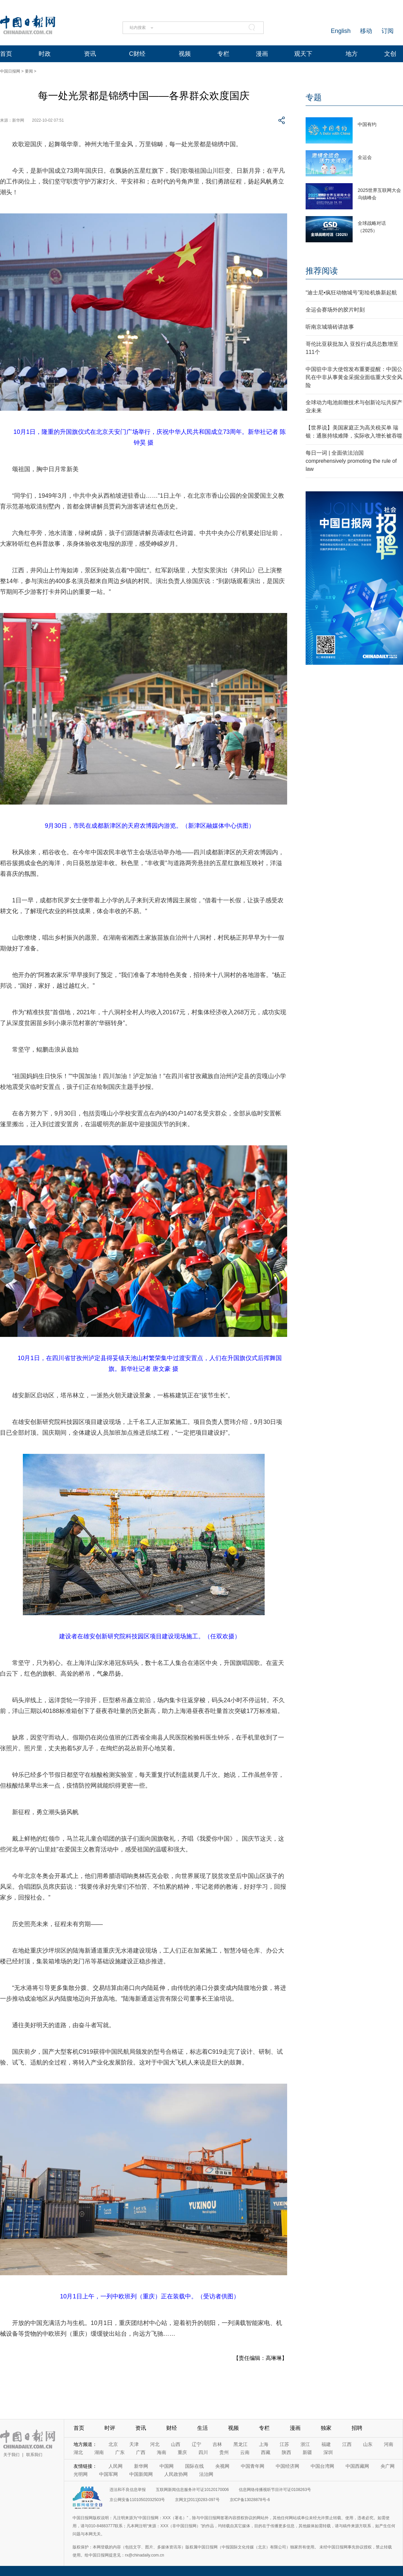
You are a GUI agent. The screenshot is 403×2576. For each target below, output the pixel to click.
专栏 (223, 53)
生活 (202, 2428)
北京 (113, 2444)
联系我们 (34, 2454)
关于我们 (11, 2454)
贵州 (224, 2452)
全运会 (365, 157)
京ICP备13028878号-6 (250, 2499)
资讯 (90, 53)
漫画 (262, 53)
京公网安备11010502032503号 (137, 2499)
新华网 (141, 2466)
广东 (120, 2452)
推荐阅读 (322, 270)
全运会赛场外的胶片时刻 (335, 310)
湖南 (99, 2452)
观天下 (303, 53)
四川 (203, 2452)
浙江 (305, 2444)
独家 (326, 2428)
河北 (155, 2444)
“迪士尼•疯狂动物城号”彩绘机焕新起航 (351, 292)
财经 (171, 2428)
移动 (366, 31)
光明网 (81, 2474)
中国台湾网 (322, 2466)
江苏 (284, 2444)
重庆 (182, 2452)
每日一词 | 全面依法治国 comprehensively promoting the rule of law (351, 461)
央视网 (222, 2466)
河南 (388, 2444)
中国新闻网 (141, 2474)
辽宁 (196, 2444)
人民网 (115, 2466)
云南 (245, 2452)
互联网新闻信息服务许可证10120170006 (192, 2489)
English (341, 31)
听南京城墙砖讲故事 (330, 327)
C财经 (137, 53)
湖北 (78, 2452)
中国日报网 (10, 71)
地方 (352, 53)
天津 (134, 2444)
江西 (347, 2444)
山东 (367, 2444)
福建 (326, 2444)
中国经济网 (287, 2466)
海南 (161, 2452)
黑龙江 (240, 2444)
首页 (6, 53)
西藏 (265, 2452)
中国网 (167, 2466)
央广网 (387, 2466)
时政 (45, 53)
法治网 (206, 2474)
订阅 (388, 31)
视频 (185, 53)
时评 (109, 2428)
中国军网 (108, 2474)
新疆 (307, 2452)
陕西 (286, 2452)
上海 (263, 2444)
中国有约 (367, 124)
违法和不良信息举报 (127, 2489)
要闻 (29, 71)
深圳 (328, 2452)
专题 (314, 97)
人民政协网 (176, 2474)
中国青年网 (252, 2466)
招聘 (357, 2428)
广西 (140, 2452)
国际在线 (194, 2466)
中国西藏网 (357, 2466)
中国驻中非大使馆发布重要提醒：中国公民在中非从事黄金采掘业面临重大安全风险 (354, 377)
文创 (390, 53)
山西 (175, 2444)
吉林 (217, 2444)
